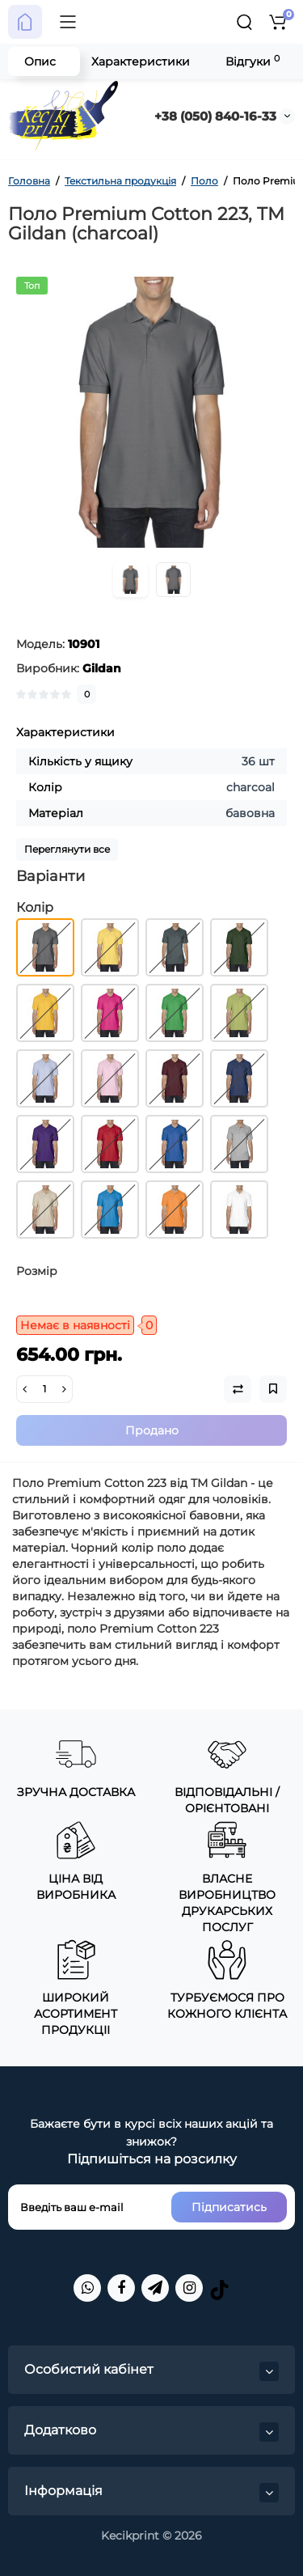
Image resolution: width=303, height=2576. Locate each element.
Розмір (36, 1271)
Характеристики (140, 61)
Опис (40, 61)
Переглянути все (67, 849)
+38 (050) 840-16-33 (215, 116)
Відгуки (252, 61)
